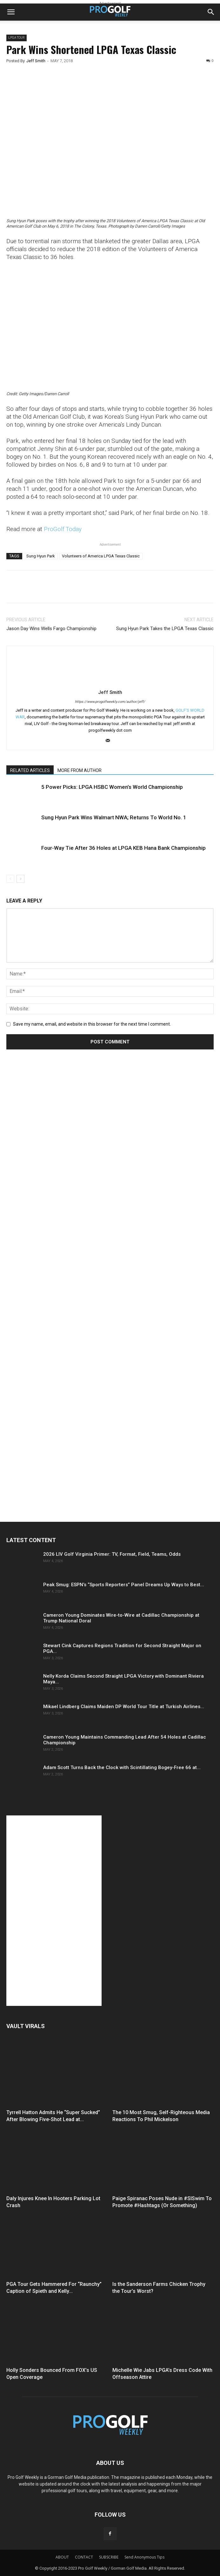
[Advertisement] (54, 1173)
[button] (11, 12)
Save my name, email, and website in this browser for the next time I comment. (92, 1024)
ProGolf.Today (63, 529)
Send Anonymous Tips (144, 2557)
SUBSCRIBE (108, 2557)
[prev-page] (10, 879)
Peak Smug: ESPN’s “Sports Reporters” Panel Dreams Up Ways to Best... (123, 1585)
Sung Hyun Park (40, 556)
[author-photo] (110, 683)
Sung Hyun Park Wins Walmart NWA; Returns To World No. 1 (113, 817)
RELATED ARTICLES (30, 770)
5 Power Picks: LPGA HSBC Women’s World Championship (112, 787)
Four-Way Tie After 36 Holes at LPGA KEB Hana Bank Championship (123, 848)
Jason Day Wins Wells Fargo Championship (51, 628)
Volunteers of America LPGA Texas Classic (101, 556)
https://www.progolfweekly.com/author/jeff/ (110, 702)
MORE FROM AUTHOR (79, 770)
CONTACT (84, 2557)
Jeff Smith (35, 60)
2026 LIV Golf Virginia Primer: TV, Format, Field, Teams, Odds (112, 1554)
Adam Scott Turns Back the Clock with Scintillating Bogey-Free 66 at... (122, 1767)
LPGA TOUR (16, 37)
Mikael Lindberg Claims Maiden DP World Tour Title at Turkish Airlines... (123, 1706)
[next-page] (20, 879)
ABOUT (62, 2557)
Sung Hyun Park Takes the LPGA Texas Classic (165, 628)
